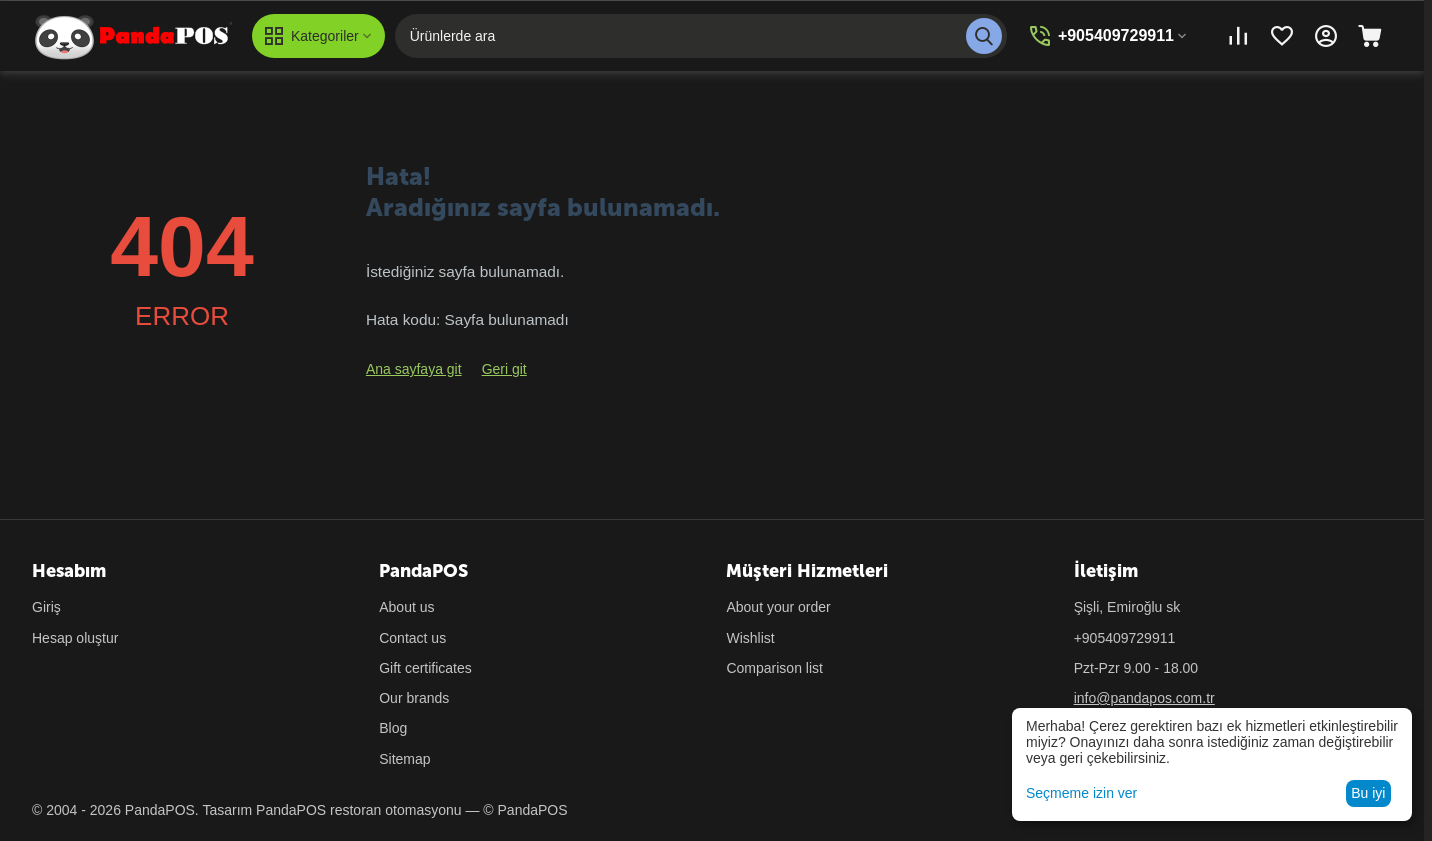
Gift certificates (425, 668)
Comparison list (774, 668)
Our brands (414, 698)
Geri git (504, 369)
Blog (393, 728)
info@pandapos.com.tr (1144, 698)
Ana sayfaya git (414, 369)
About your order (778, 607)
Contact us (412, 638)
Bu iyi (1368, 793)
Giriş (46, 607)
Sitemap (404, 759)
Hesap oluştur (75, 638)
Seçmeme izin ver (1081, 793)
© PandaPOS (525, 810)
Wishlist (750, 638)
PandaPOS (291, 810)
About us (406, 607)
